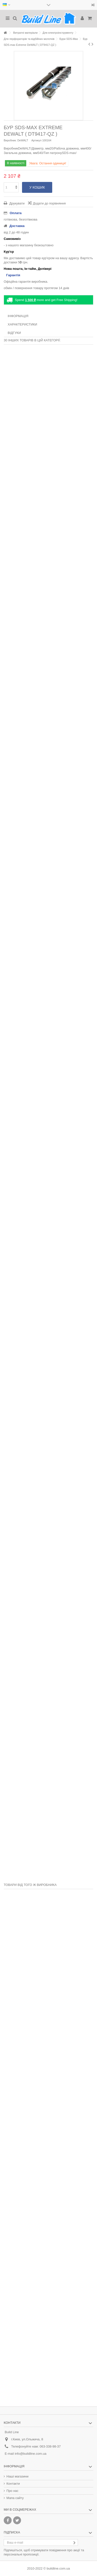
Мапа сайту (15, 2498)
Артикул (36, 140)
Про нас (12, 2491)
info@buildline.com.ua (30, 2453)
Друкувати (16, 203)
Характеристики (22, 324)
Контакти (13, 2483)
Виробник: (10, 140)
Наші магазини (17, 2476)
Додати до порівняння (49, 203)
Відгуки (14, 333)
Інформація (18, 316)
